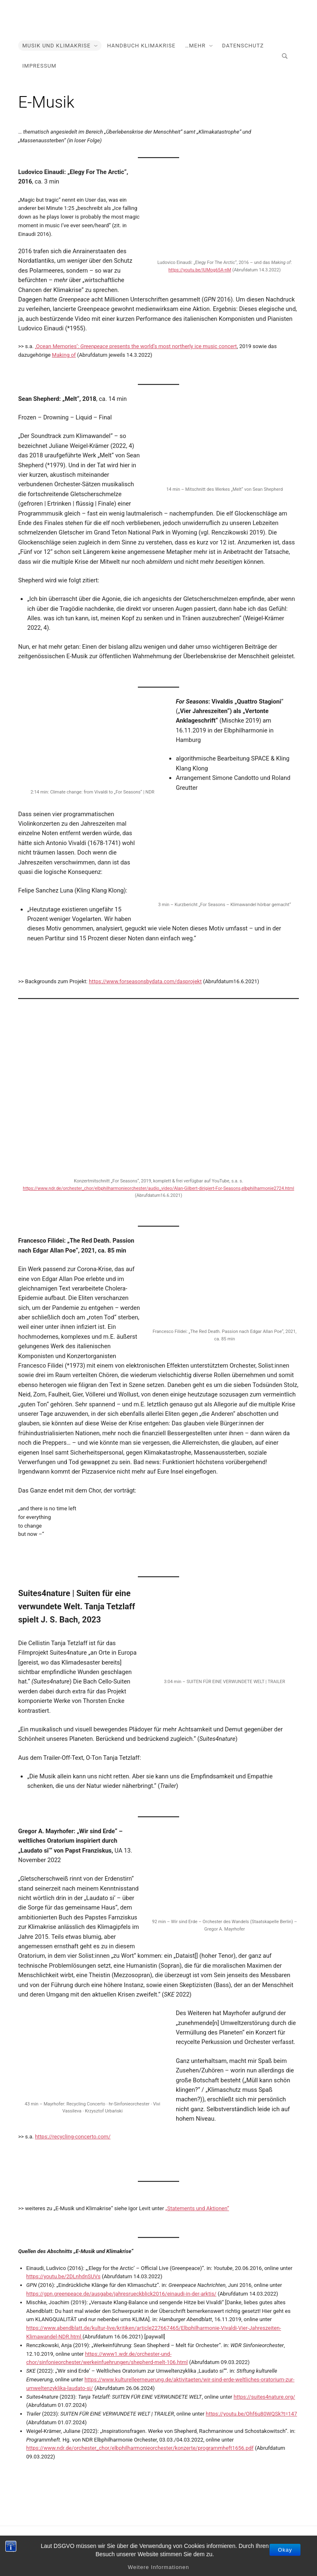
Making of (64, 355)
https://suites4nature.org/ (264, 2397)
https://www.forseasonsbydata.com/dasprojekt (145, 981)
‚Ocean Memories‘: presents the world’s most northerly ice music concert (136, 346)
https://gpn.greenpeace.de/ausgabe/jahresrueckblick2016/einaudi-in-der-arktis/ (121, 2294)
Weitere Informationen (158, 2567)
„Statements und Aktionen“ (197, 2208)
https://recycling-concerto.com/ (73, 2136)
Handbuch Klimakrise (141, 45)
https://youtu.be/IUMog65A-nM (199, 270)
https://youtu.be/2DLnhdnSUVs (63, 2276)
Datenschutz (243, 45)
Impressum (39, 66)
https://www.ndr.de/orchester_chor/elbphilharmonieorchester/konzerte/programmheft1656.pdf (140, 2448)
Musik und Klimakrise (56, 45)
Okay (285, 2550)
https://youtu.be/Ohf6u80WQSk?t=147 (251, 2414)
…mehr (195, 45)
